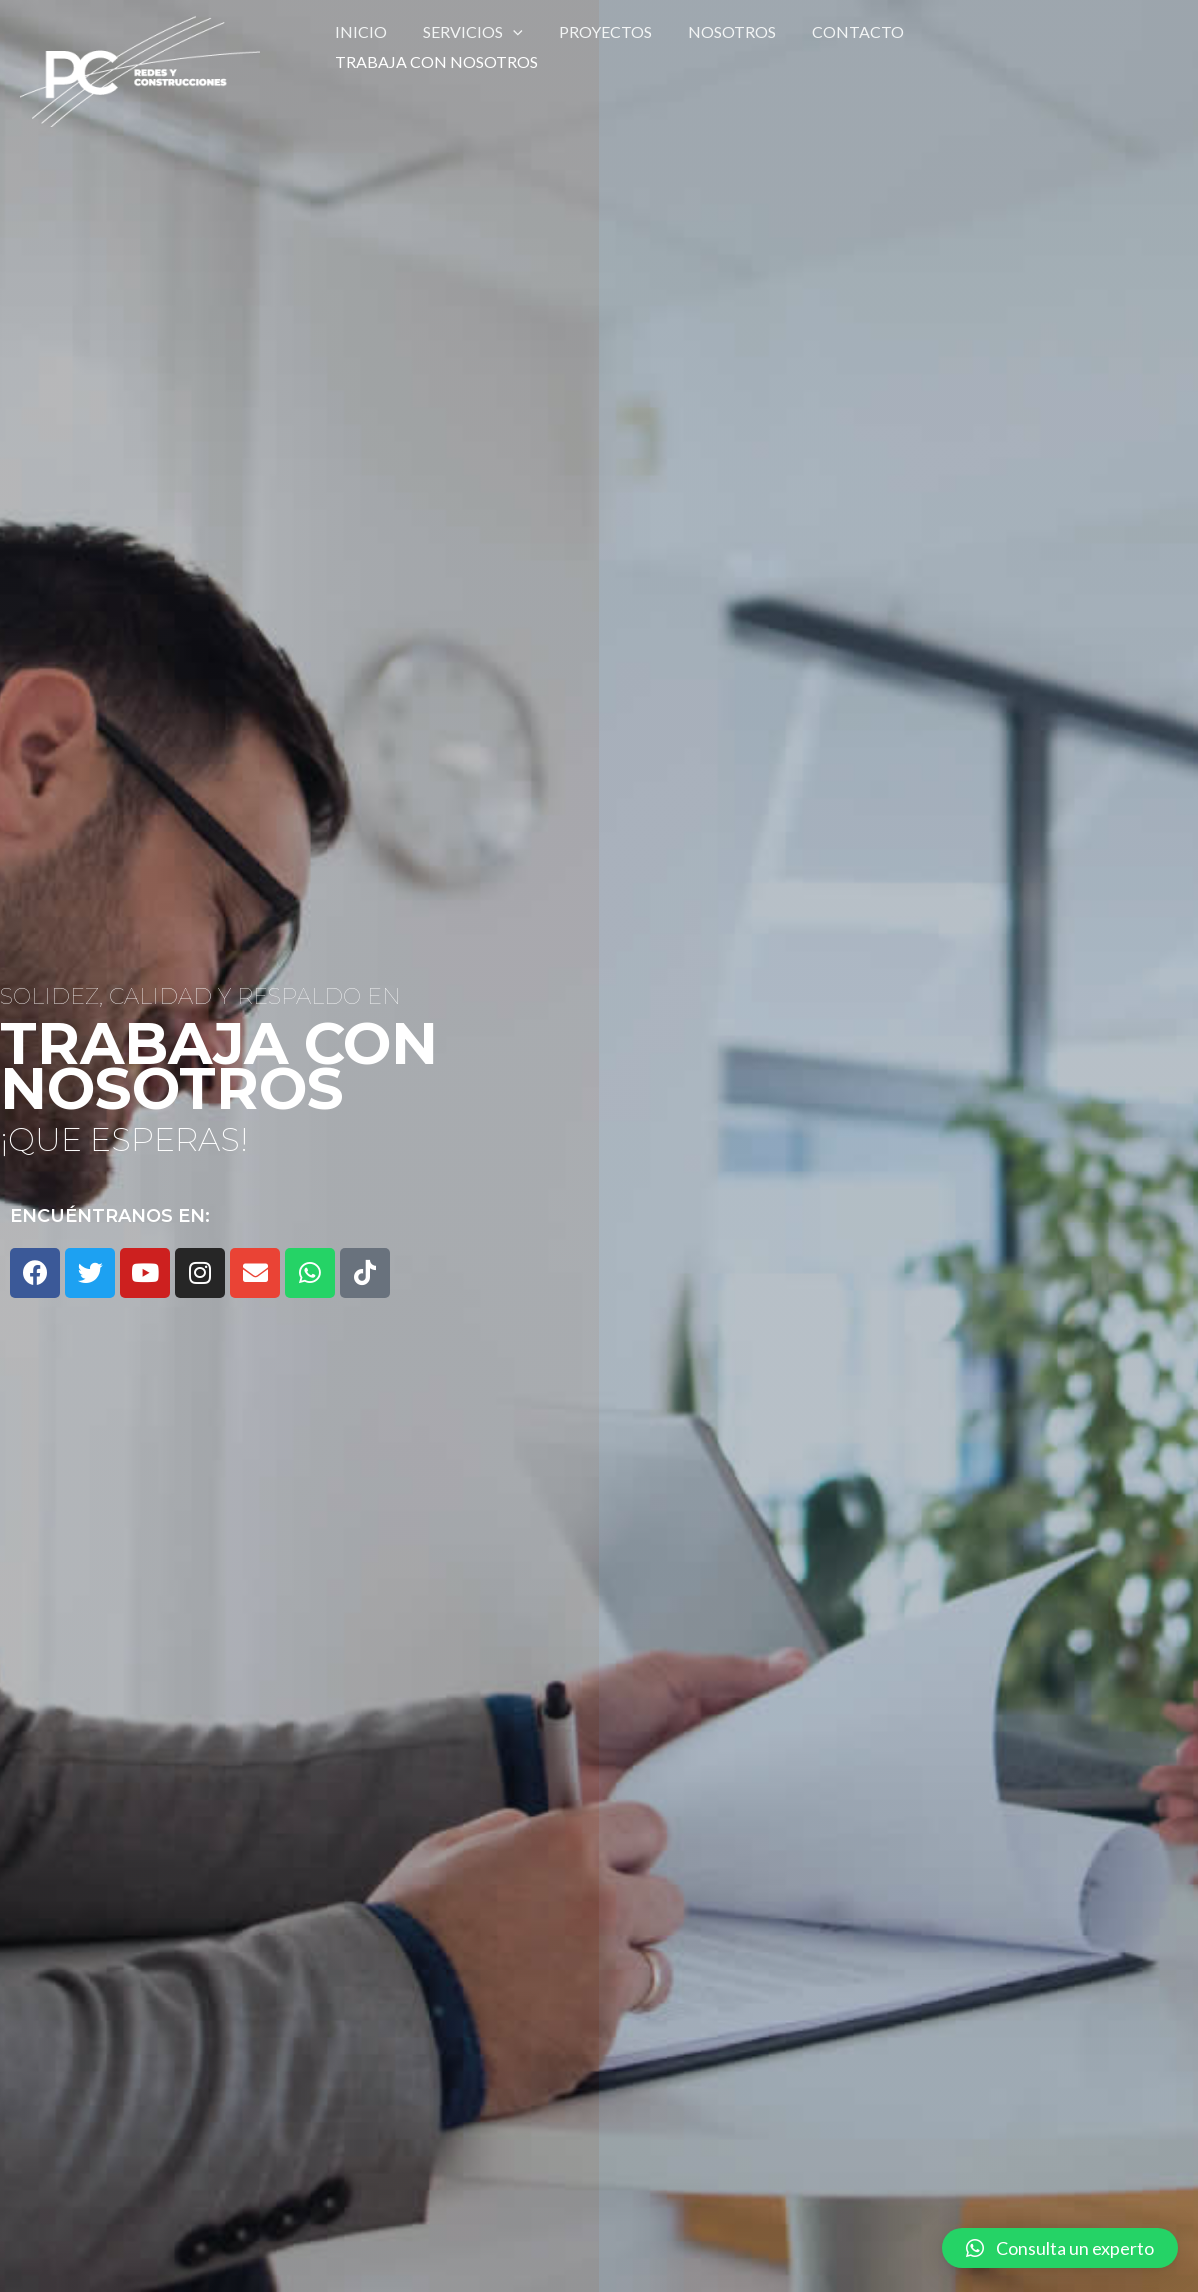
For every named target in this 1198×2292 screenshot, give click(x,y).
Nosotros (718, 46)
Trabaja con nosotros (1019, 46)
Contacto (840, 46)
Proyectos (595, 46)
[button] (1060, 2248)
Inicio (359, 46)
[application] (507, 47)
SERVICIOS (467, 47)
